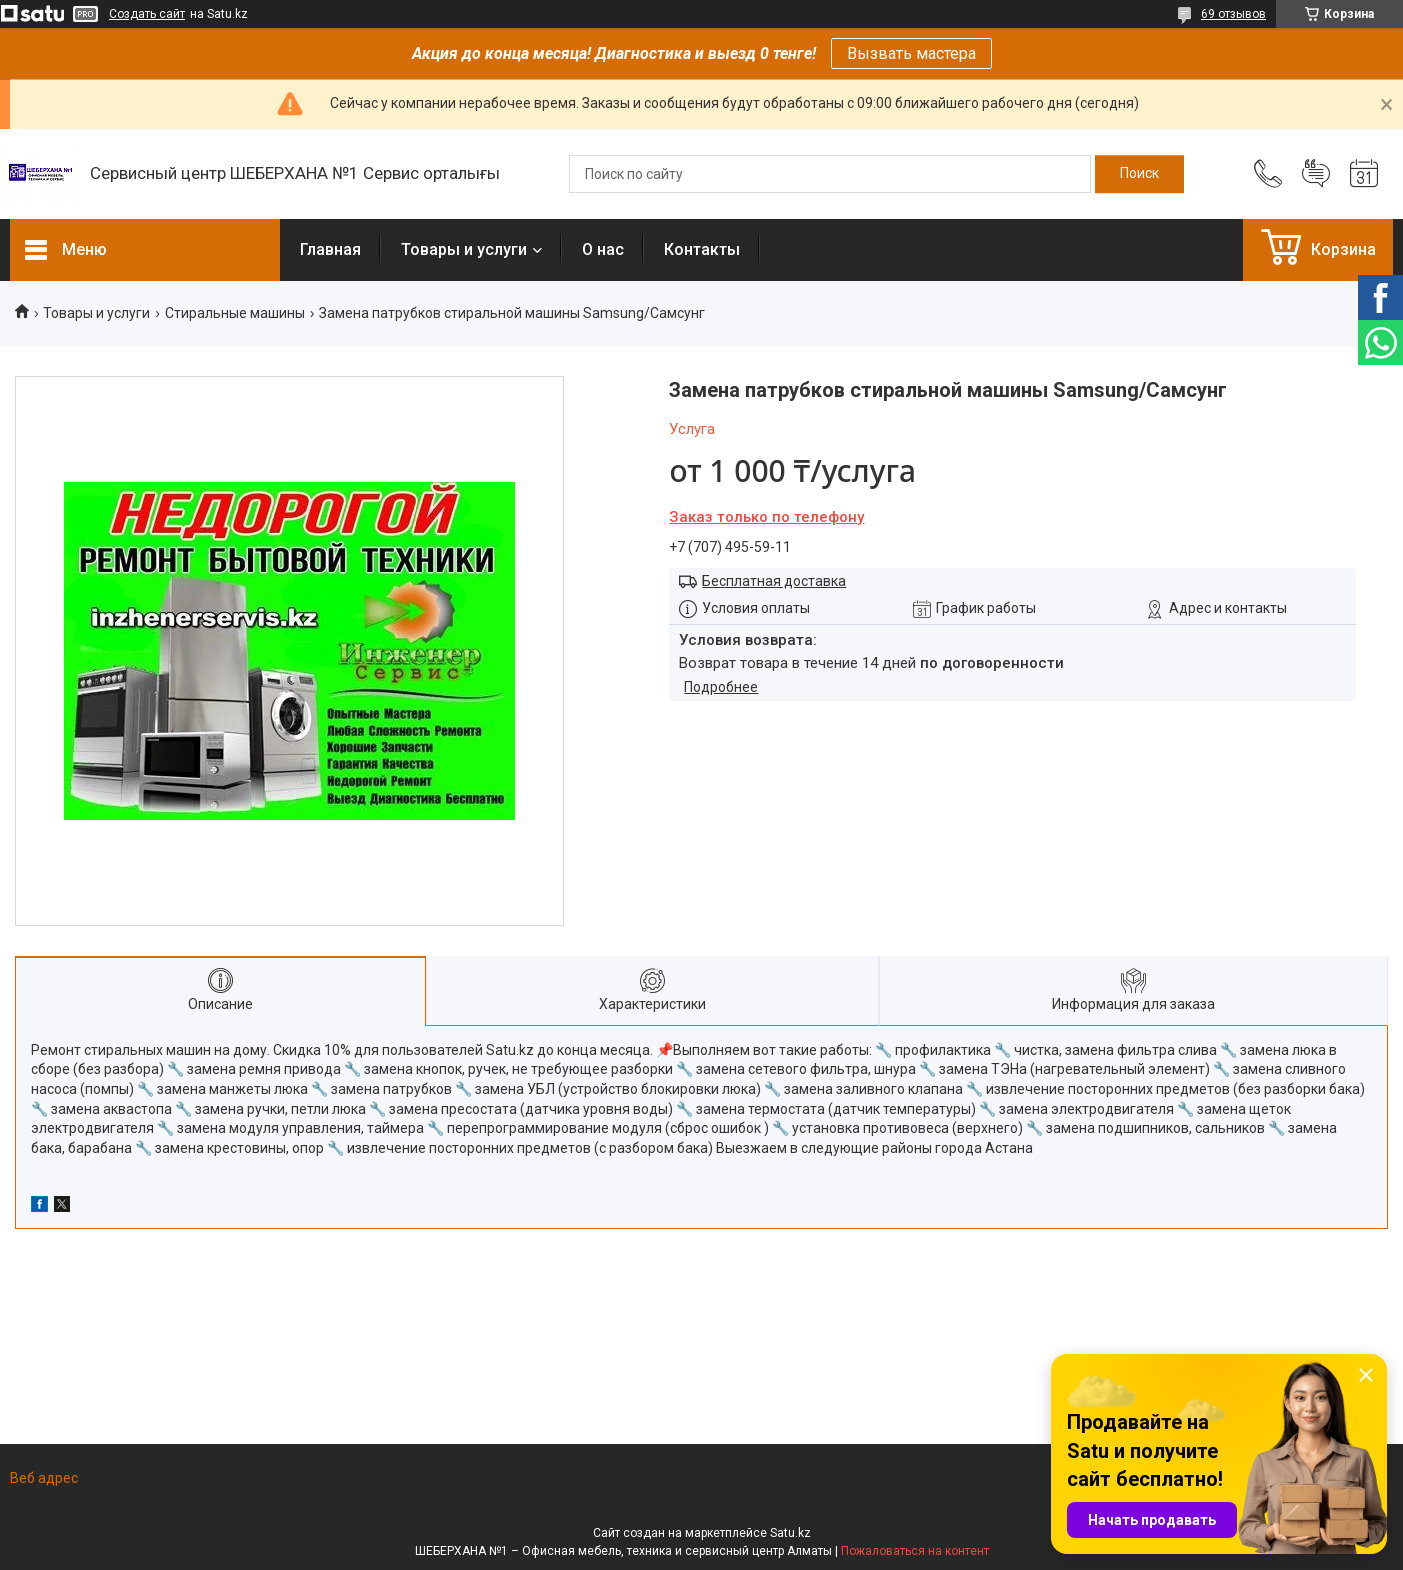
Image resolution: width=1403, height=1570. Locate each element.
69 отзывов (1233, 14)
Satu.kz (790, 1533)
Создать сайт (147, 14)
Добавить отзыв (1316, 174)
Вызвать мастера (911, 53)
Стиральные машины (235, 313)
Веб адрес (44, 1478)
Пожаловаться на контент (915, 1551)
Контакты (702, 249)
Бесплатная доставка (774, 581)
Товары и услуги (464, 249)
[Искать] (1139, 174)
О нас (603, 249)
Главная (330, 249)
